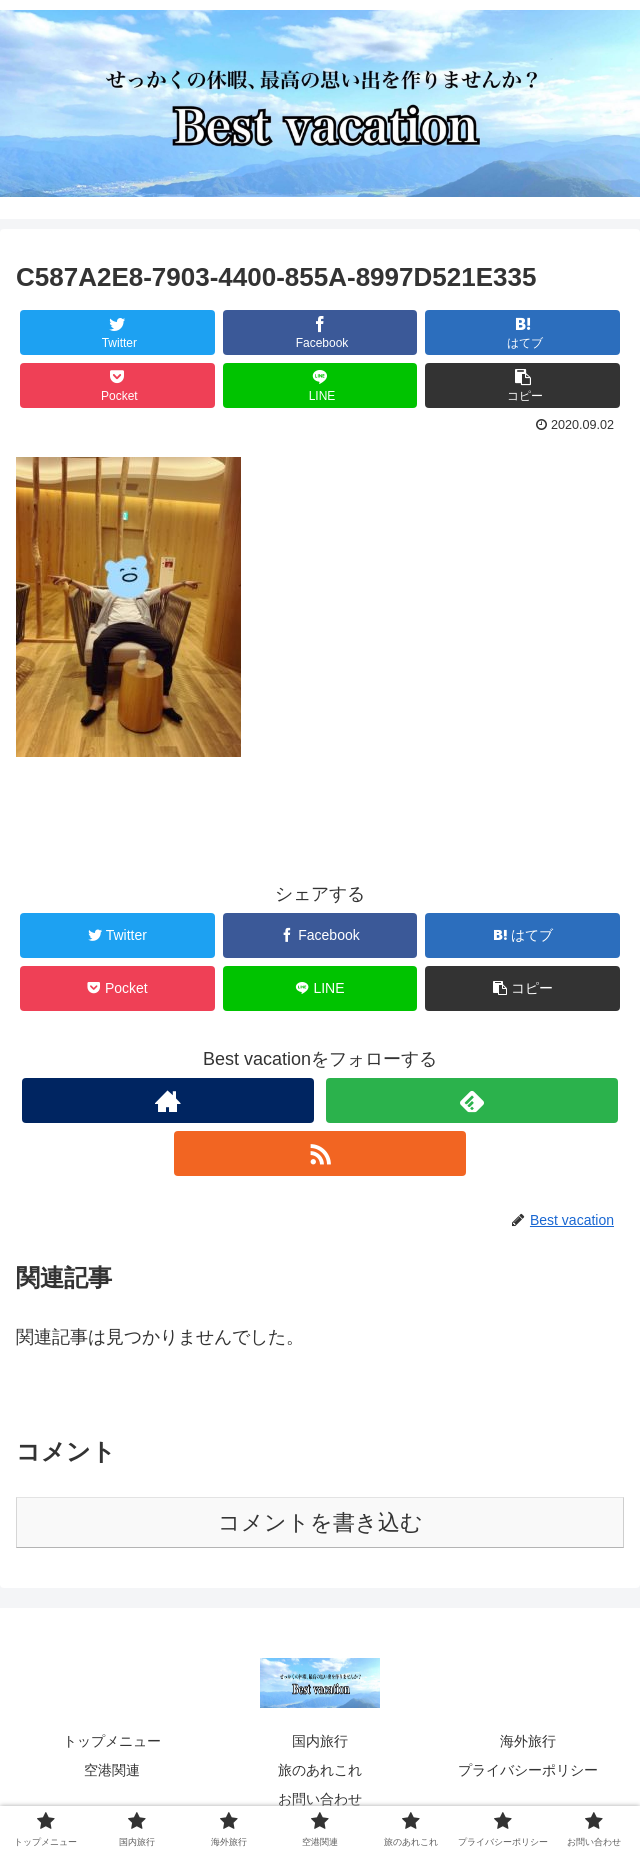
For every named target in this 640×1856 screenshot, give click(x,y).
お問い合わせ (320, 1799)
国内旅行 (320, 1741)
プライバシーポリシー (528, 1770)
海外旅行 (528, 1741)
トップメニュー (112, 1741)
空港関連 (112, 1770)
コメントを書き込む (320, 1522)
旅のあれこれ (320, 1770)
